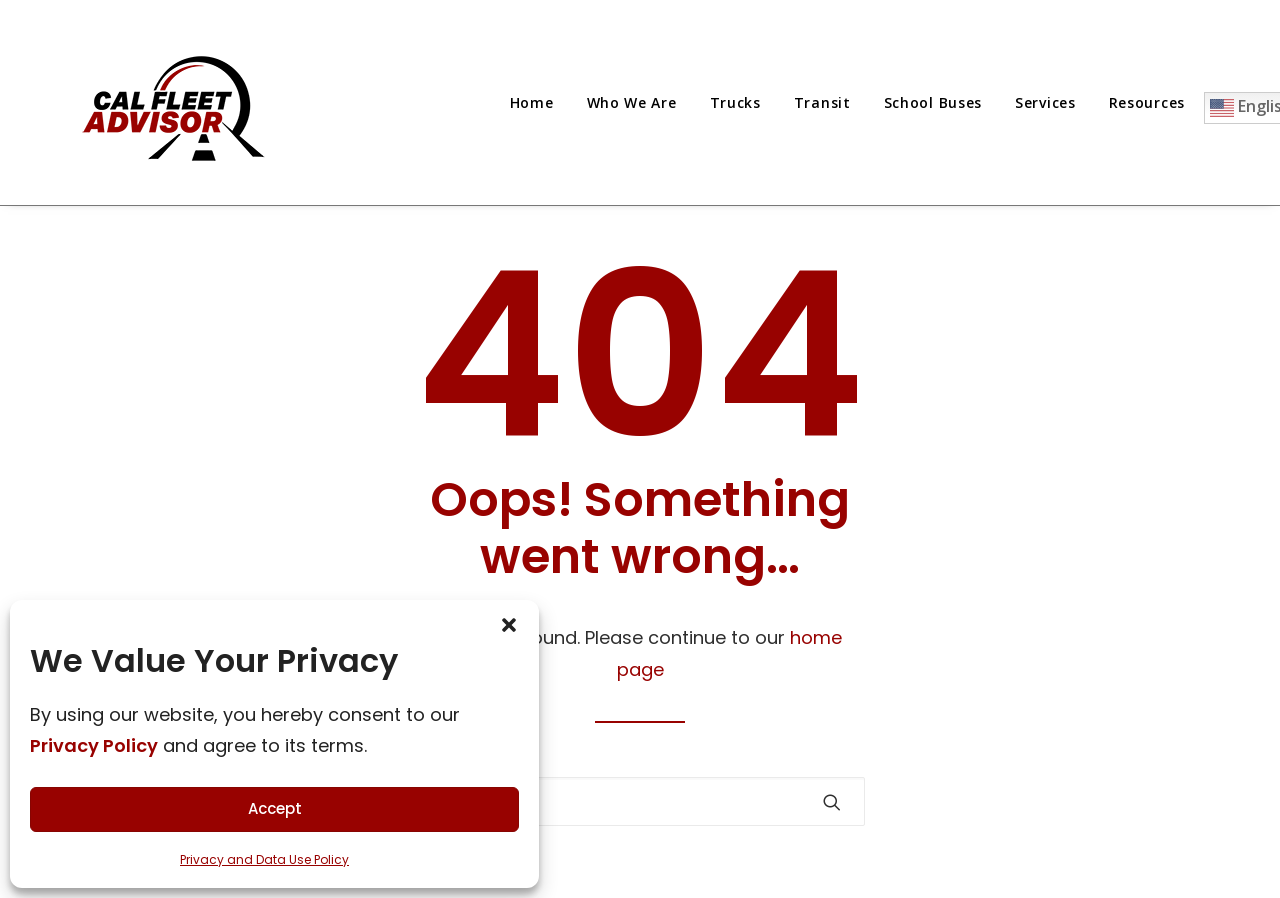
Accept (275, 808)
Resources (1147, 102)
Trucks (735, 102)
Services (1045, 102)
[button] (832, 802)
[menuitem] (539, 102)
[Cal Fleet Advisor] (176, 102)
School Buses (933, 102)
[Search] (640, 801)
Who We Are (632, 102)
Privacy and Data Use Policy (264, 859)
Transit (822, 102)
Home (532, 102)
